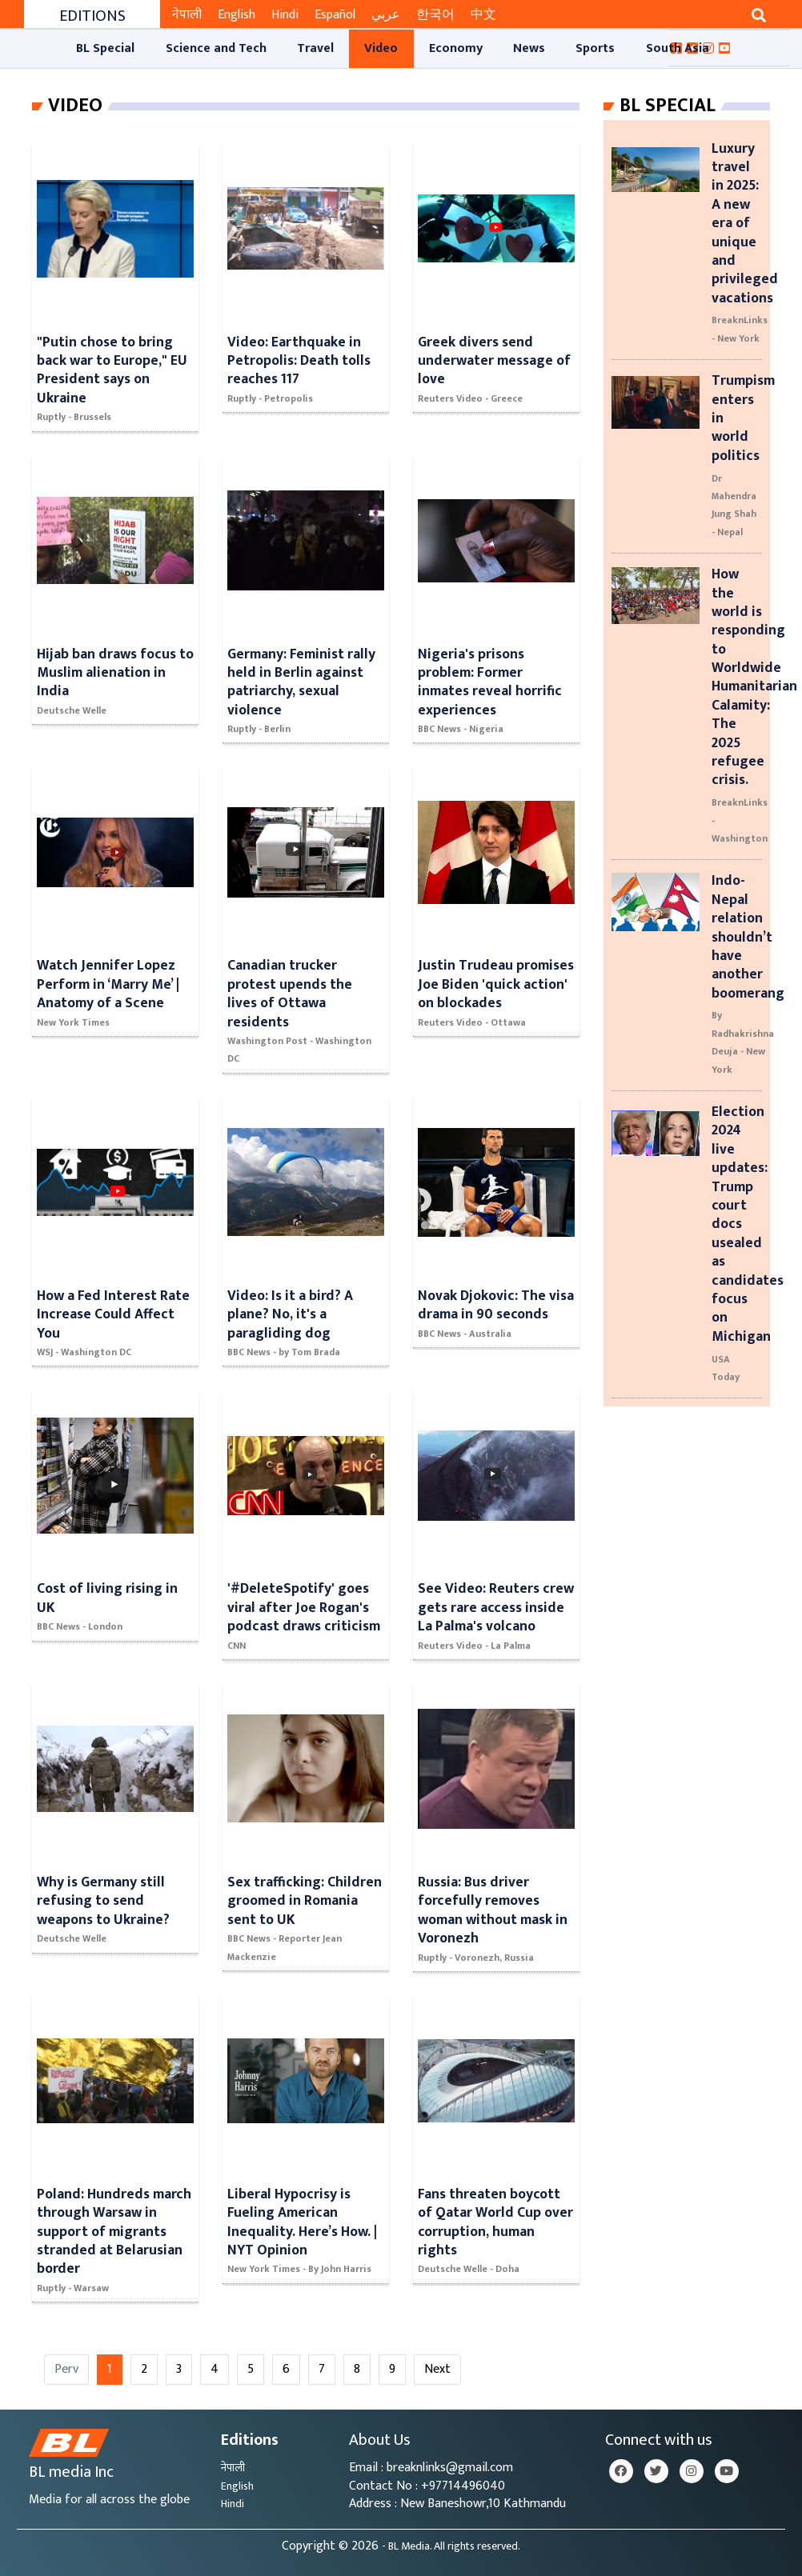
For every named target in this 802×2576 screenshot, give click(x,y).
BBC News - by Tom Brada (283, 1352)
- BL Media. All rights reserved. (451, 2546)
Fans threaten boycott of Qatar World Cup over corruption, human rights (495, 2222)
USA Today (726, 1368)
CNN (236, 1646)
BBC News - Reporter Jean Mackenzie (284, 1947)
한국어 (435, 15)
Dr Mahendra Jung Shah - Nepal (734, 505)
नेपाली (187, 15)
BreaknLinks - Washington (740, 820)
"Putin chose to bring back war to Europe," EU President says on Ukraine (112, 370)
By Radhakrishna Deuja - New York (743, 1042)
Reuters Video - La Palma (474, 1646)
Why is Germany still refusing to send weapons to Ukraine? (103, 1900)
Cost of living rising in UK (107, 1597)
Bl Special (668, 106)
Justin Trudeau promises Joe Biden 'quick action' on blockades (496, 984)
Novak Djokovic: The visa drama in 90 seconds (496, 1305)
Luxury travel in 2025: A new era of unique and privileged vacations (745, 223)
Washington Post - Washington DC (299, 1049)
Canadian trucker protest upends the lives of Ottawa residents (289, 993)
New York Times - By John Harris (299, 2269)
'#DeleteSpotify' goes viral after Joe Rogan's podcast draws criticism (303, 1607)
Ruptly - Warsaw (73, 2288)
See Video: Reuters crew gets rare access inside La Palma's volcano (496, 1607)
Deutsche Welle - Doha (468, 2269)
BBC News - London (79, 1626)
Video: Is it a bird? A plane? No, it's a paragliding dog (290, 1314)
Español (335, 15)
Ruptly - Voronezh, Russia (476, 1958)
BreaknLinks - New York (740, 329)
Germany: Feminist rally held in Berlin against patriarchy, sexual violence (301, 682)
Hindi (285, 15)
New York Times (73, 1022)
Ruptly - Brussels (74, 417)
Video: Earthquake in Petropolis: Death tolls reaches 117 (299, 360)
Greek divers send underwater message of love (494, 360)
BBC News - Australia (464, 1334)
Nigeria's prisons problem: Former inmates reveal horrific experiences (490, 682)
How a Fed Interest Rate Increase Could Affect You (113, 1314)
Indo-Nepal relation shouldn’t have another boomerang (748, 936)
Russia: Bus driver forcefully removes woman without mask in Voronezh (492, 1910)
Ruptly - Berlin (259, 729)
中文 (483, 15)
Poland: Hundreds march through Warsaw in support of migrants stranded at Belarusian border (114, 2231)
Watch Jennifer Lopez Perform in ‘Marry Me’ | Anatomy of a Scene (108, 984)
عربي (385, 15)
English (236, 15)
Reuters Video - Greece (470, 398)
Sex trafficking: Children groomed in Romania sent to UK (304, 1900)
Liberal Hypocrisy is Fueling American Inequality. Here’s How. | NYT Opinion (302, 2222)
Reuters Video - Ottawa (472, 1022)
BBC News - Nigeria (460, 729)
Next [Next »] (437, 2369)
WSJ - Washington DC (84, 1352)
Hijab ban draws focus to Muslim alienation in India (115, 672)
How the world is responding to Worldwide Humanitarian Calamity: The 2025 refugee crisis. (754, 676)
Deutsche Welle (71, 710)
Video (75, 106)
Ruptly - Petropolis (270, 398)
